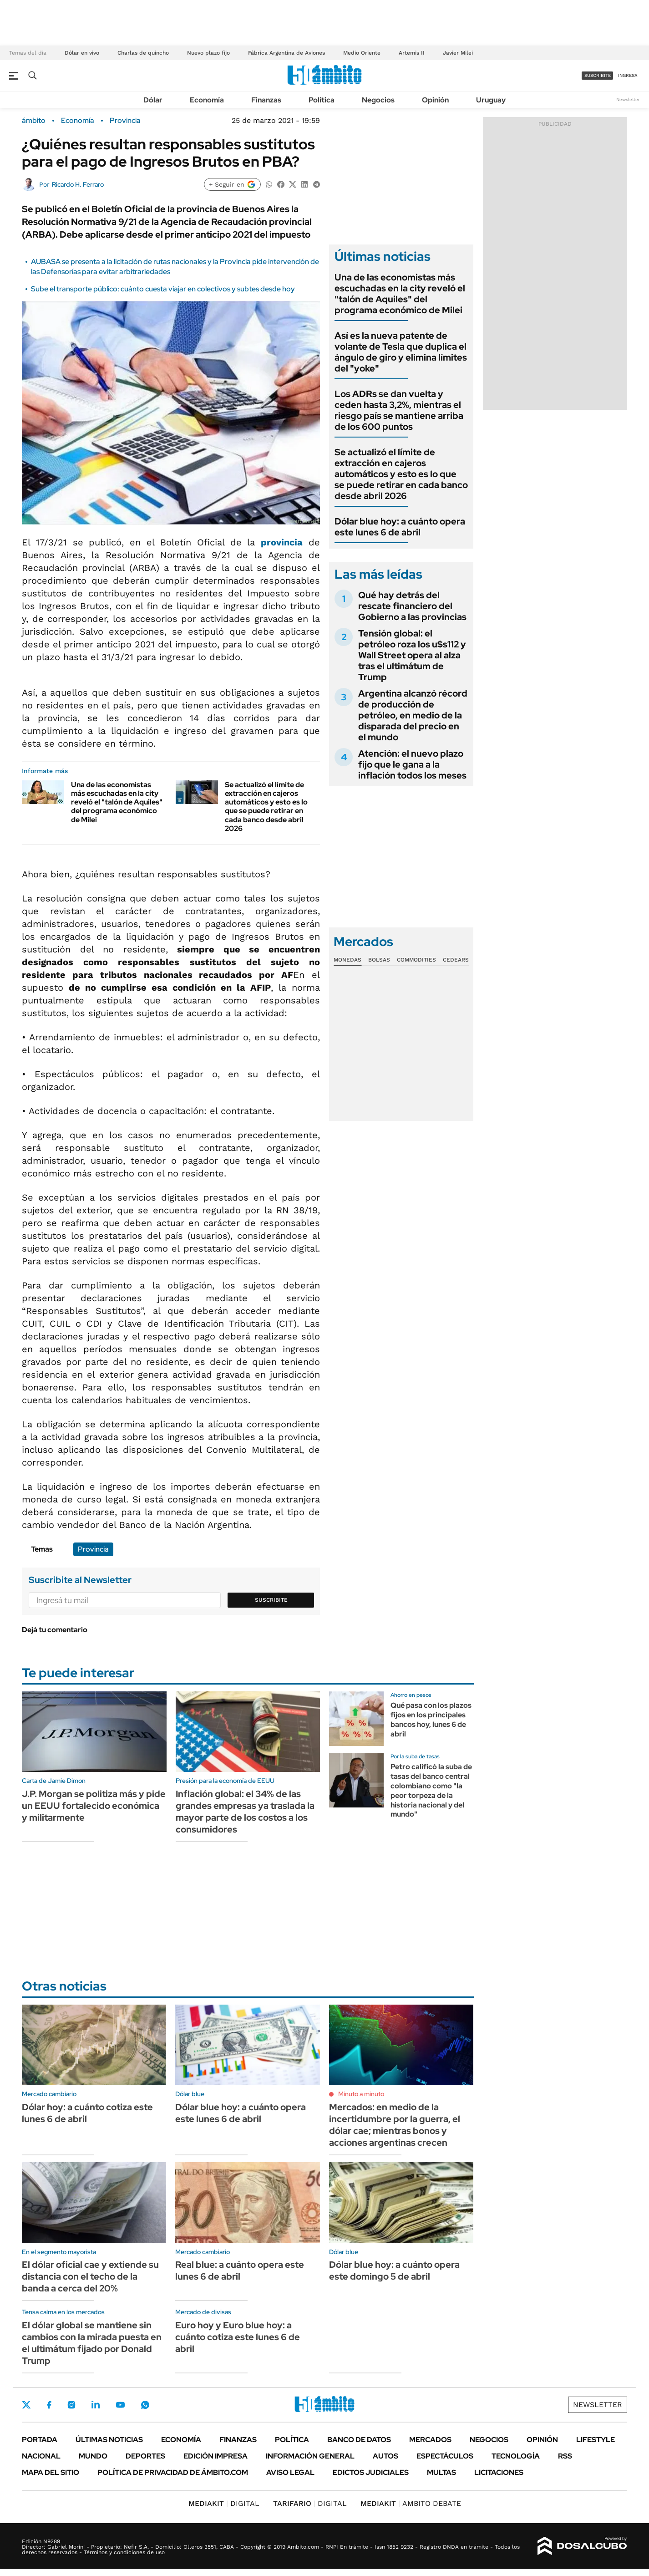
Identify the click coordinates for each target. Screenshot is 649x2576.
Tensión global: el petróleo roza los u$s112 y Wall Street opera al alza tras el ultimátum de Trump (412, 655)
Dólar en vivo (82, 53)
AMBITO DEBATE (410, 2503)
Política (322, 100)
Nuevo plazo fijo (208, 53)
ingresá (628, 75)
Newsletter (628, 99)
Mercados (430, 2439)
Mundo (93, 2456)
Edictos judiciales (371, 2472)
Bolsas (379, 960)
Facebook (49, 2405)
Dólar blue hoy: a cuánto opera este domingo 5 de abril (394, 2270)
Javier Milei (458, 53)
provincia (282, 542)
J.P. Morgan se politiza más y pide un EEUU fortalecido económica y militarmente (94, 1805)
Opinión (435, 100)
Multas (441, 2472)
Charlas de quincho (143, 53)
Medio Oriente (361, 53)
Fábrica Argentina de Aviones (286, 53)
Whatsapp (145, 2405)
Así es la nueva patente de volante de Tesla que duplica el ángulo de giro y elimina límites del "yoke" (401, 352)
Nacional (41, 2456)
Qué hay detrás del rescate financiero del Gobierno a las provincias (412, 606)
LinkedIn (95, 2405)
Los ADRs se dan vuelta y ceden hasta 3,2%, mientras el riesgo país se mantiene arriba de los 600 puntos (399, 410)
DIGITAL (223, 2503)
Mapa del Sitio (50, 2472)
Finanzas (266, 100)
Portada (39, 2439)
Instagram (71, 2405)
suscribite (597, 75)
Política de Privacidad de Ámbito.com (172, 2472)
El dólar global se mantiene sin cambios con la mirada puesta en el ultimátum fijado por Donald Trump (92, 2343)
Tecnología (516, 2456)
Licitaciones (498, 2472)
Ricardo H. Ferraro (78, 184)
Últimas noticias (109, 2439)
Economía (207, 100)
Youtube (120, 2405)
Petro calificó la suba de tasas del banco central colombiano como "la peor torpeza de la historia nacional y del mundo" (431, 1790)
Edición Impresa (215, 2456)
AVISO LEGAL (290, 2472)
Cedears (456, 960)
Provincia (125, 120)
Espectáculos (444, 2456)
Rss (565, 2456)
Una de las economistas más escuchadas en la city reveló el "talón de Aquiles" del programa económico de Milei (116, 802)
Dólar (152, 100)
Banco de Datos (359, 2439)
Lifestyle (595, 2439)
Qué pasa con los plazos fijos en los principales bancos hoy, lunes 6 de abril (431, 1719)
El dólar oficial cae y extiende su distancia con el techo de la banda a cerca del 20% (90, 2276)
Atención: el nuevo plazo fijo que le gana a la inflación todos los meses (412, 764)
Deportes (145, 2456)
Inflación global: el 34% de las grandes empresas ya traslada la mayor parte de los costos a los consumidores (245, 1811)
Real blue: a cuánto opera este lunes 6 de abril (239, 2270)
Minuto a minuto (361, 2094)
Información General (310, 2456)
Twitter (26, 2404)
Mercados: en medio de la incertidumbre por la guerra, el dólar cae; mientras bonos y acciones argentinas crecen (394, 2124)
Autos (385, 2456)
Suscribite (271, 1600)
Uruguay (491, 100)
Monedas (347, 960)
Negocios (378, 100)
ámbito (34, 120)
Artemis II (412, 53)
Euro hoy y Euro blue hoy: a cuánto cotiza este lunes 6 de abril (237, 2337)
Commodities (416, 960)
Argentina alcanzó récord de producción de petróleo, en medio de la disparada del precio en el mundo (412, 715)
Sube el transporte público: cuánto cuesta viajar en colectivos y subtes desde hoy (163, 289)
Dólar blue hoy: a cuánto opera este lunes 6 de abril (400, 526)
